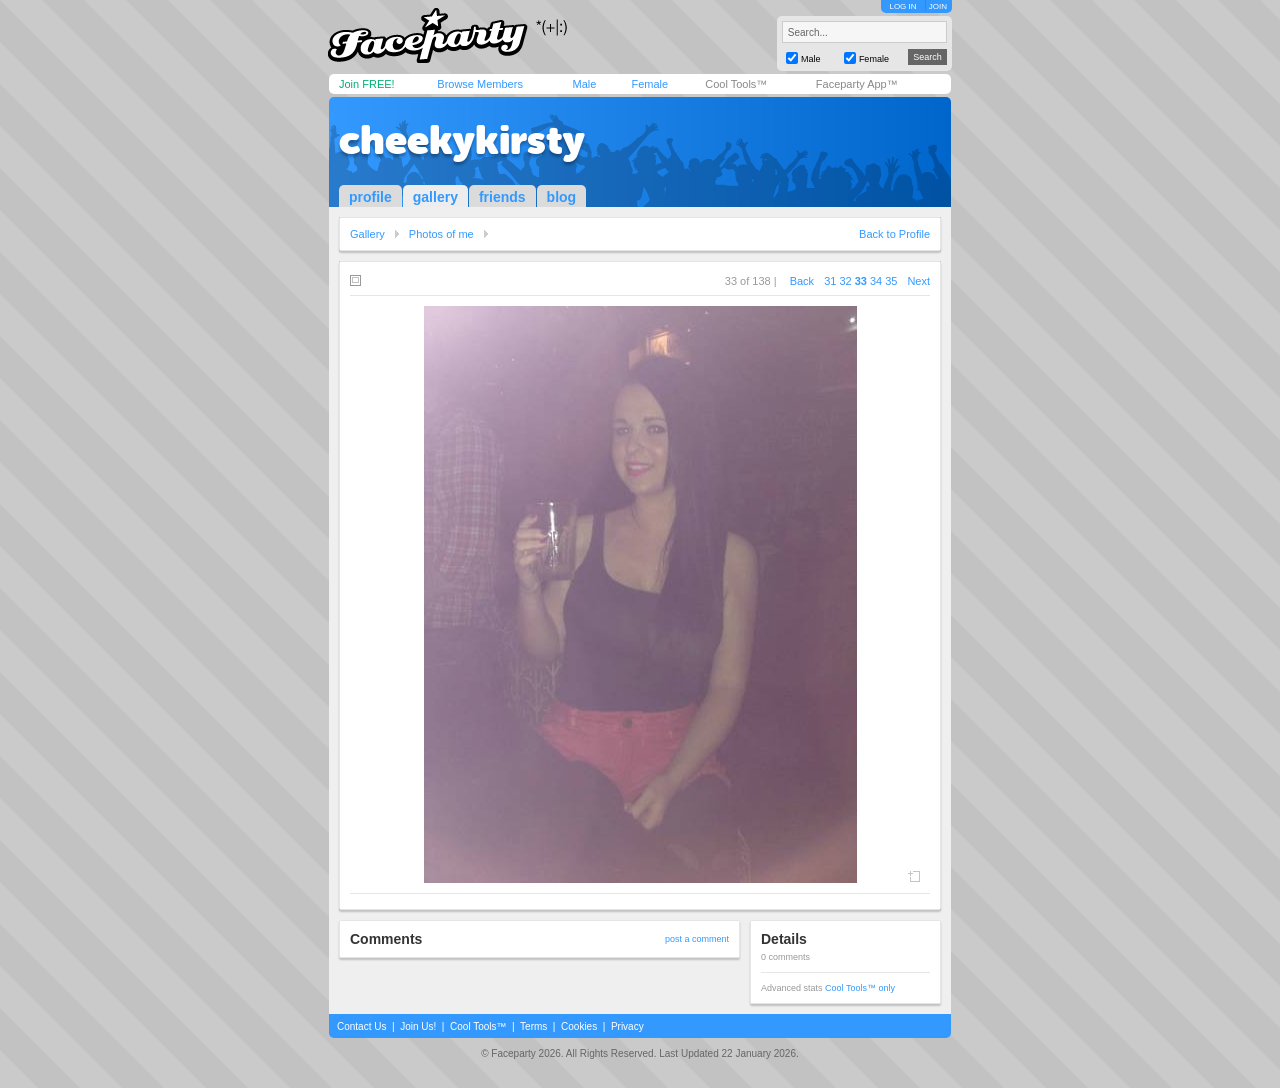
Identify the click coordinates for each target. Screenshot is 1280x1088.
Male (584, 84)
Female (649, 84)
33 (861, 281)
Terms (533, 1026)
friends (502, 197)
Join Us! (418, 1026)
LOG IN (902, 6)
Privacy (627, 1026)
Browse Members (480, 84)
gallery (435, 197)
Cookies (579, 1026)
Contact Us (361, 1026)
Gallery (367, 234)
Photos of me (441, 234)
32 (845, 281)
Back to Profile (894, 234)
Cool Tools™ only (860, 988)
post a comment (697, 939)
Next (918, 281)
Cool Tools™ (736, 84)
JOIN (938, 6)
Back (802, 281)
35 (891, 281)
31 (830, 281)
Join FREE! (367, 84)
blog (562, 197)
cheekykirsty (462, 140)
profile (370, 197)
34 (876, 281)
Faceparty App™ (857, 84)
